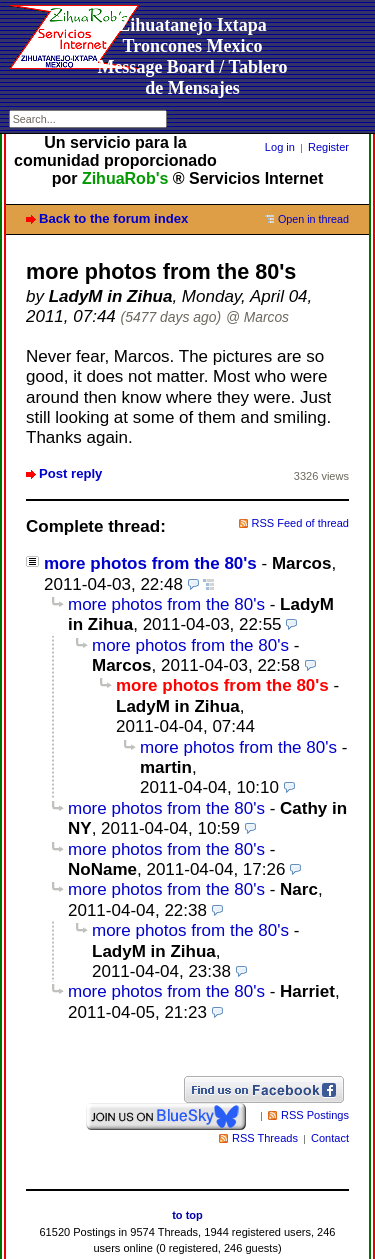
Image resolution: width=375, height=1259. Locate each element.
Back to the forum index (113, 218)
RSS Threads (265, 1138)
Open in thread (313, 219)
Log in (280, 147)
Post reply (70, 473)
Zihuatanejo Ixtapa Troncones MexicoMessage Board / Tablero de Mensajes (192, 56)
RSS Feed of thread (301, 523)
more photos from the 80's (150, 563)
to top (187, 1215)
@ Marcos (257, 317)
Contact (330, 1138)
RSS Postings (315, 1115)
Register (328, 147)
